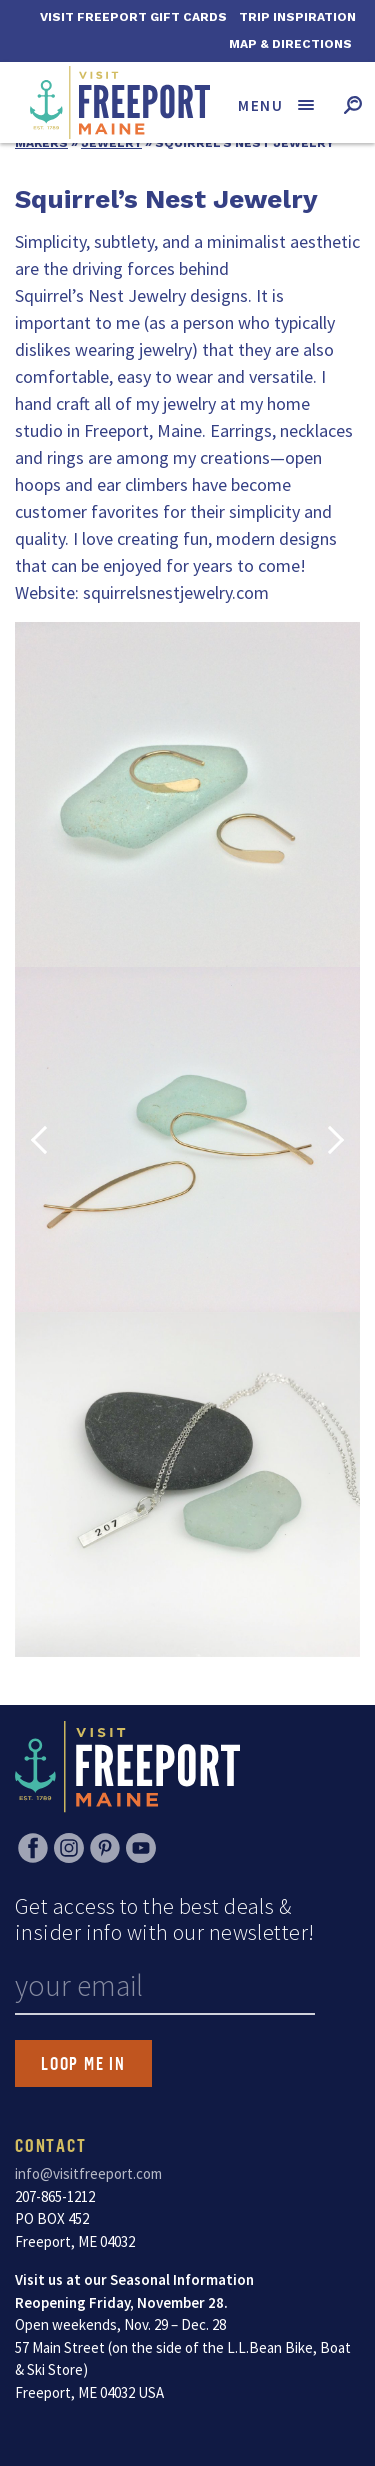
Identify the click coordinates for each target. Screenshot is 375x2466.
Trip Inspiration (297, 17)
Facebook (33, 1848)
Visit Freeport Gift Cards (133, 17)
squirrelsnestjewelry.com (176, 592)
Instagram (69, 1848)
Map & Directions (290, 44)
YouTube (141, 1848)
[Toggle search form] (352, 104)
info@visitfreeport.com (88, 2173)
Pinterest (105, 1848)
